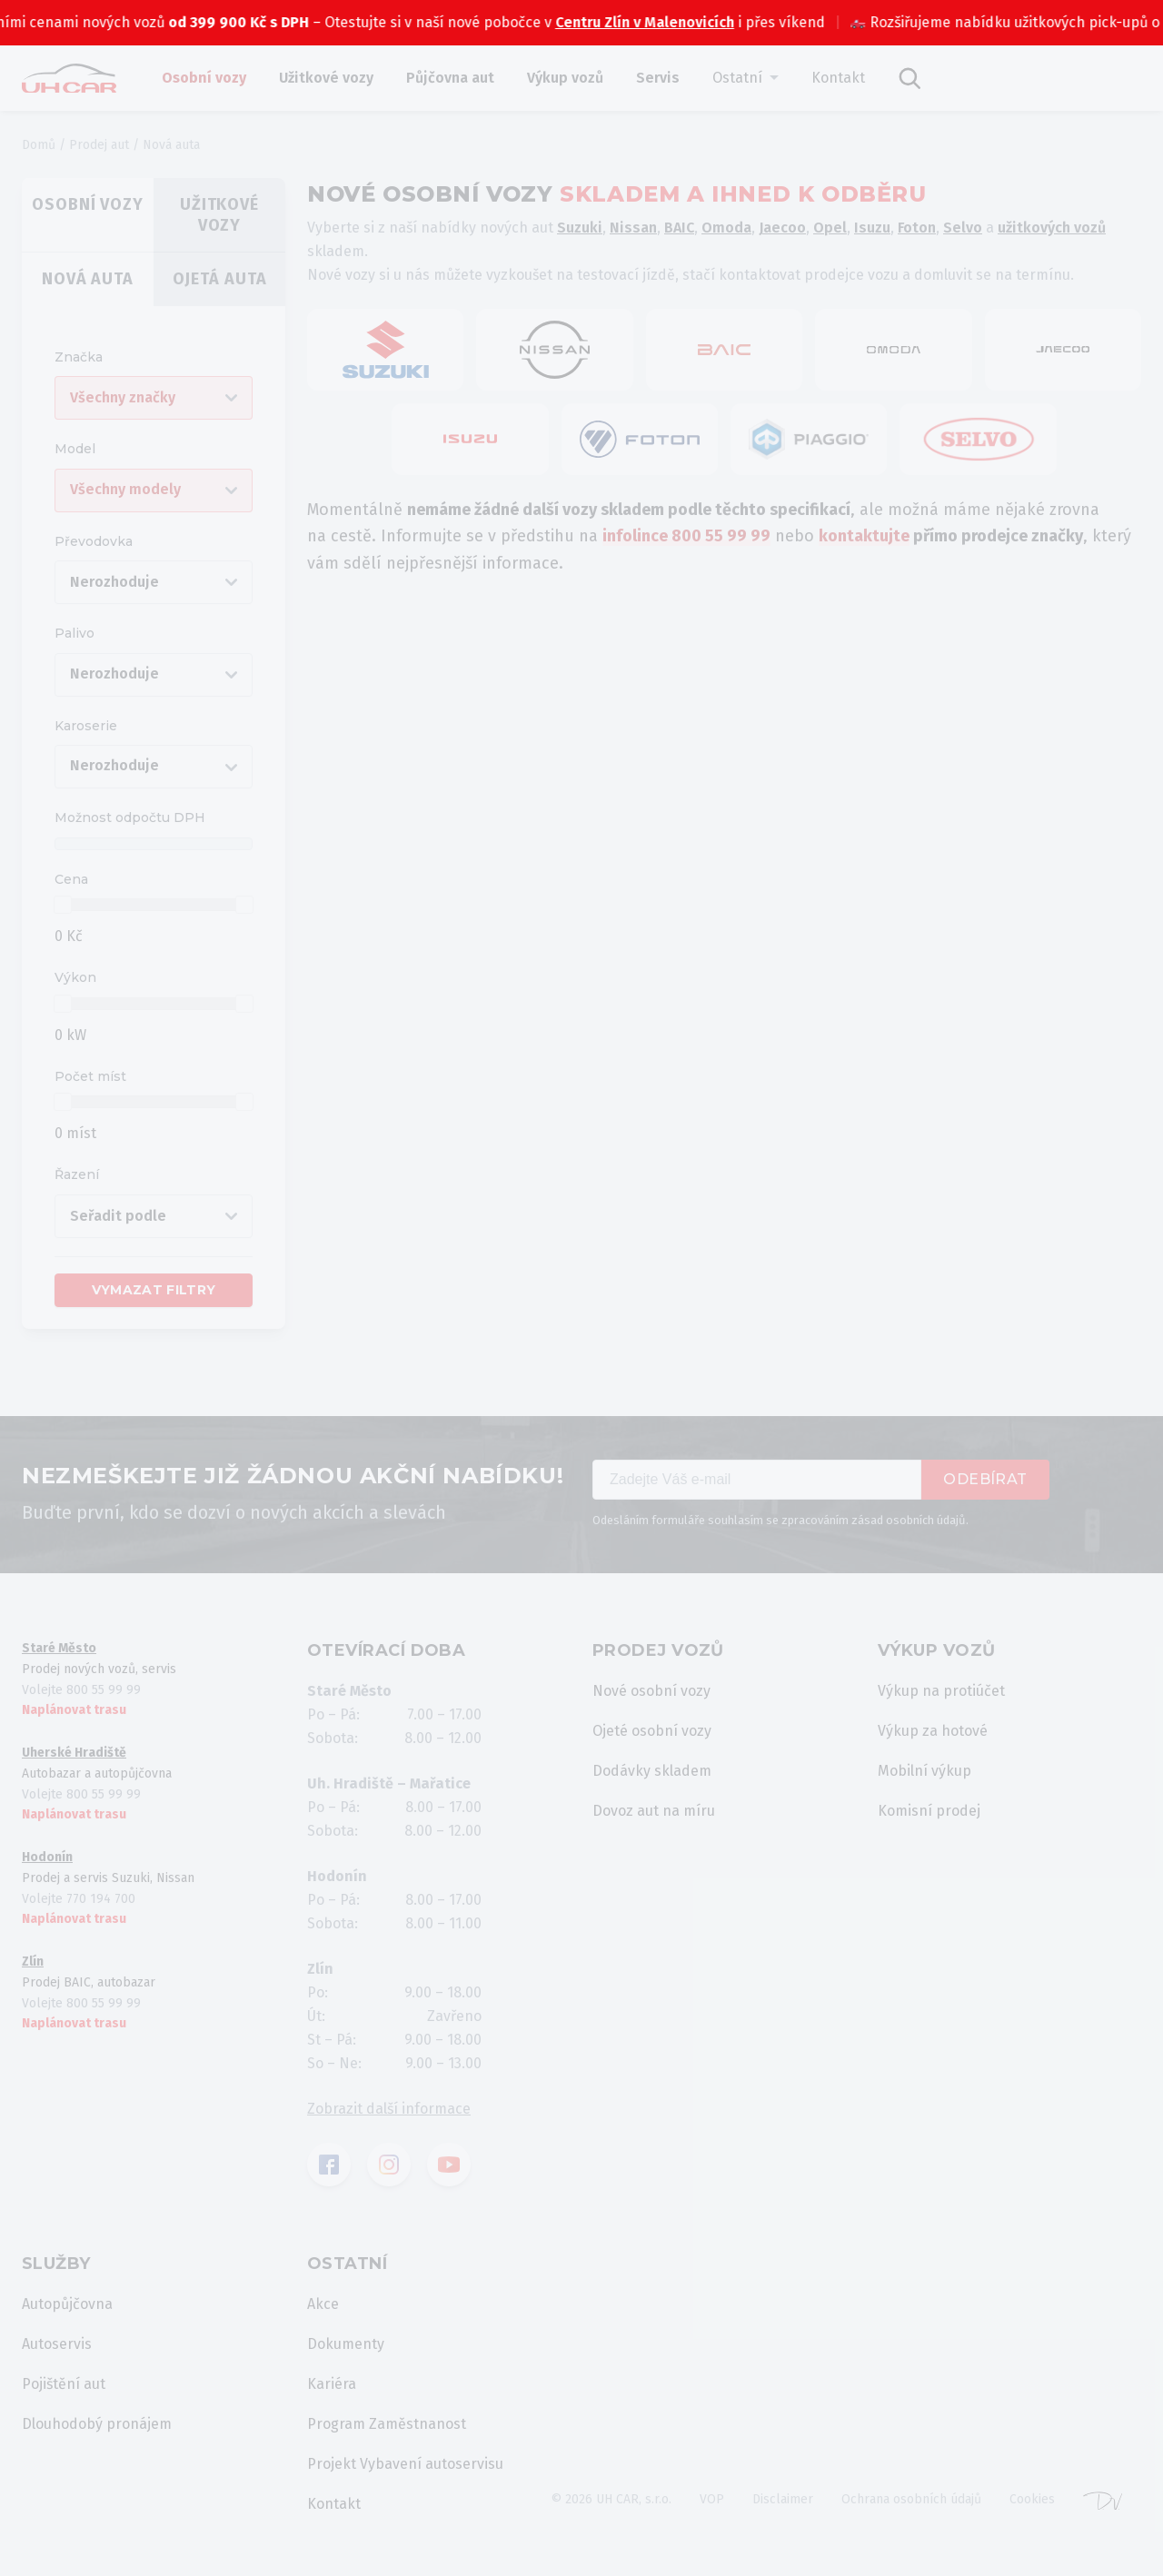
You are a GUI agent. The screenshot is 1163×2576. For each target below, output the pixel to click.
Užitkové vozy (326, 77)
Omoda (726, 227)
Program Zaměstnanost (386, 2423)
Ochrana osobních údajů (911, 2499)
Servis (658, 77)
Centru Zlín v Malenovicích (694, 22)
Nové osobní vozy (651, 1690)
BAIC (679, 227)
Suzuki (579, 227)
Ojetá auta (220, 279)
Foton (917, 227)
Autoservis (57, 2344)
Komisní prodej (929, 1810)
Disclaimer (782, 2499)
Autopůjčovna (67, 2304)
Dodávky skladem (651, 1770)
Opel (830, 227)
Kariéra (331, 2384)
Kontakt (838, 77)
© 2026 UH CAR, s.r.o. (611, 2499)
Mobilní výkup (924, 1770)
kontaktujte (864, 536)
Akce (323, 2304)
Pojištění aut (63, 2384)
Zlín (33, 1961)
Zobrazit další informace (389, 2108)
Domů (38, 145)
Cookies (1032, 2499)
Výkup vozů (565, 77)
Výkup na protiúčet (941, 1690)
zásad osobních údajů (908, 1520)
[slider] (63, 905)
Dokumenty (345, 2344)
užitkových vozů (1052, 227)
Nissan (633, 227)
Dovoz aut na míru (653, 1810)
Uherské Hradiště (74, 1752)
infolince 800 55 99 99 (686, 536)
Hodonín (47, 1857)
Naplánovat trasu (74, 1710)
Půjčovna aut (450, 77)
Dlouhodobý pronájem (97, 2423)
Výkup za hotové (933, 1730)
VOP (712, 2499)
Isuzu (872, 227)
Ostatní (737, 77)
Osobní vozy (204, 77)
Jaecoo (782, 227)
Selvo (962, 227)
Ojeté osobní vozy (651, 1730)
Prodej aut (99, 145)
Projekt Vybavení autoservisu (405, 2463)
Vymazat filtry (154, 1290)
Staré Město (59, 1648)
